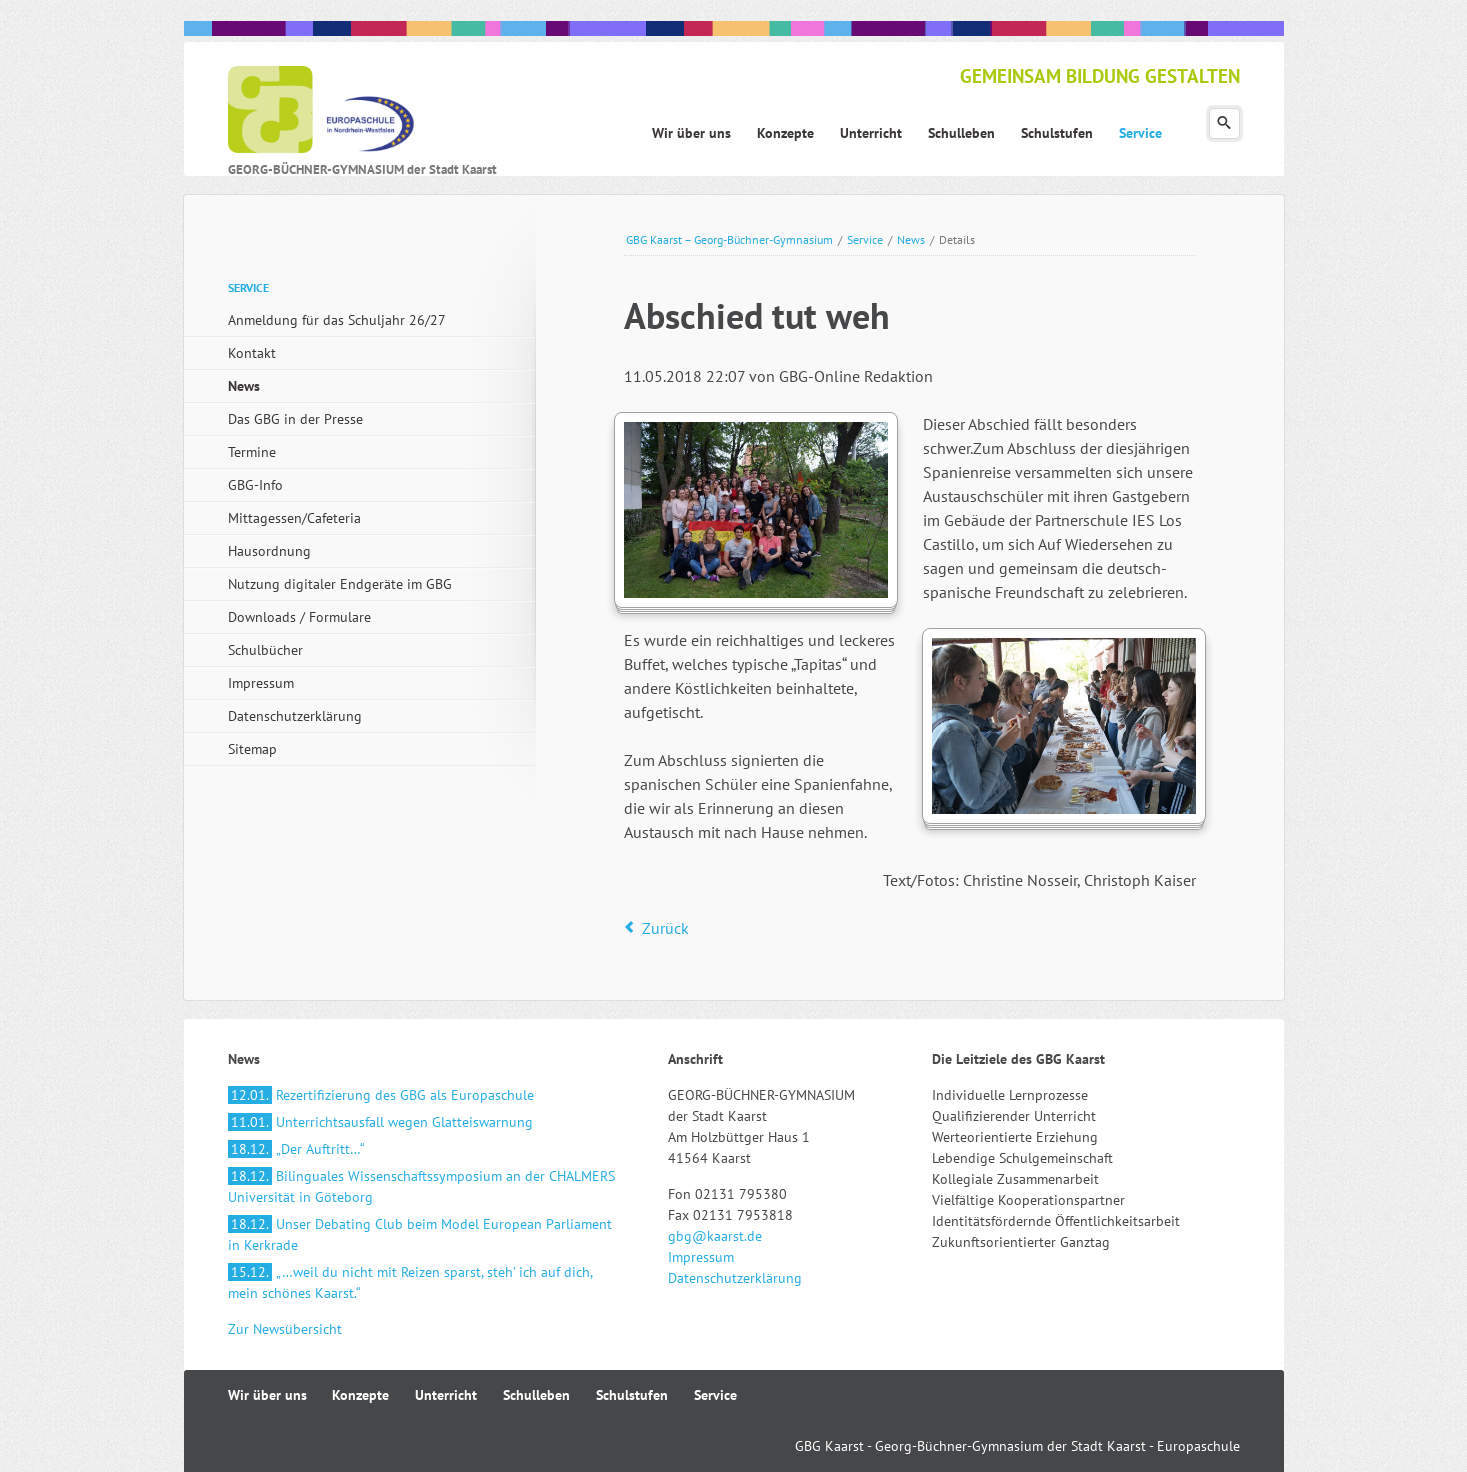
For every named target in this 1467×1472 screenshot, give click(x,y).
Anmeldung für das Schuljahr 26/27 (337, 320)
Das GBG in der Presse (295, 419)
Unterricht (446, 1395)
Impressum (261, 683)
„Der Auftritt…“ (296, 1149)
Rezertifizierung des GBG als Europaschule (381, 1095)
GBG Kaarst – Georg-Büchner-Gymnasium (729, 239)
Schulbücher (265, 650)
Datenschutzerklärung (295, 716)
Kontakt (252, 353)
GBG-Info (255, 485)
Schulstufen (632, 1395)
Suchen (1224, 123)
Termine (252, 452)
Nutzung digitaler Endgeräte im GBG (340, 584)
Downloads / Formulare (299, 617)
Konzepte (360, 1395)
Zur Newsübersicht (285, 1329)
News (911, 239)
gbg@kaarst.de (715, 1236)
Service (865, 239)
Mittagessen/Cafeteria (294, 518)
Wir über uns (267, 1395)
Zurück (665, 928)
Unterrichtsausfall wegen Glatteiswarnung (380, 1122)
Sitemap (252, 749)
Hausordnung (269, 551)
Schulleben (536, 1395)
